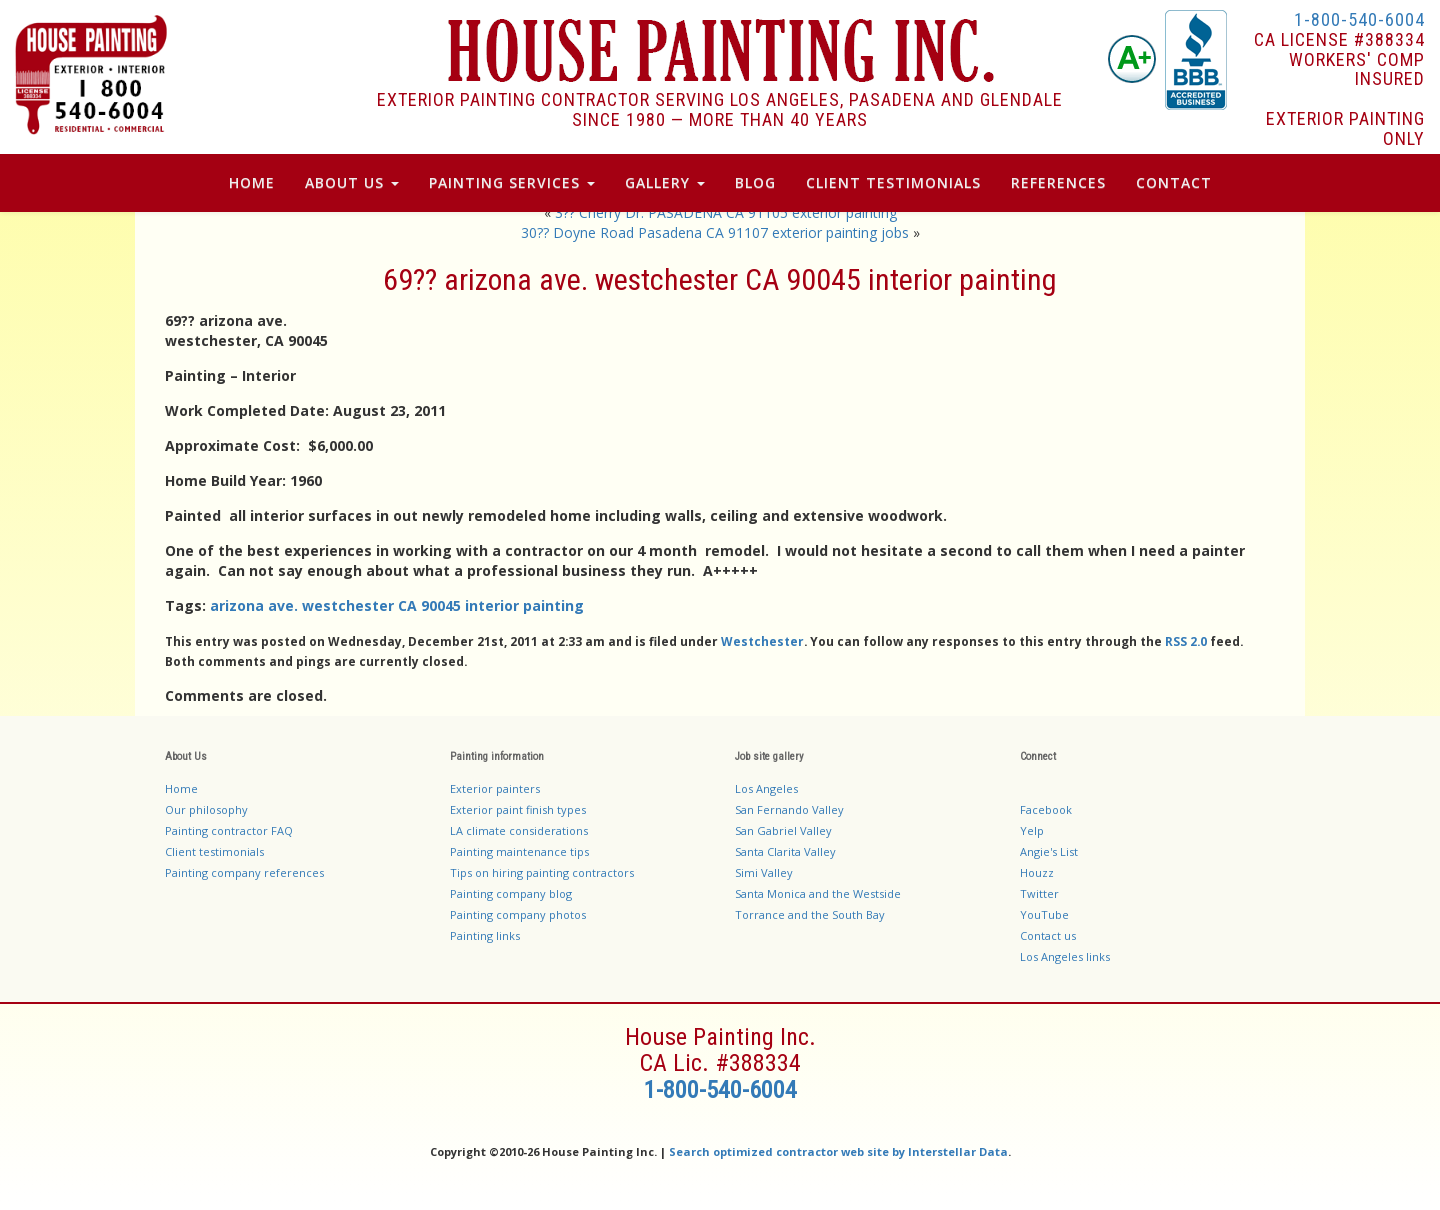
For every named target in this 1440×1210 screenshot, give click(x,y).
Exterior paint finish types (518, 809)
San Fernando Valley (789, 809)
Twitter (1039, 893)
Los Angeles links (1065, 956)
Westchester (762, 641)
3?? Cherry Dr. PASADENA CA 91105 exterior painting (726, 212)
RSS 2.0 (1186, 641)
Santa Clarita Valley (785, 851)
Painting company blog (511, 893)
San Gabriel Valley (783, 830)
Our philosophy (206, 809)
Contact (1174, 182)
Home (252, 182)
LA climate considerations (519, 830)
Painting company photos (518, 914)
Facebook (1046, 809)
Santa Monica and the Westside (818, 893)
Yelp (1032, 830)
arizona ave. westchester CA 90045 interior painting (397, 605)
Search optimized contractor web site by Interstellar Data (838, 1151)
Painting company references (244, 872)
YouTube (1044, 914)
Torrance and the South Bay (810, 914)
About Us (352, 182)
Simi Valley (764, 872)
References (1058, 182)
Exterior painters (495, 788)
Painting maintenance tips (519, 851)
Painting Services (512, 182)
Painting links (485, 935)
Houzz (1037, 872)
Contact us (1048, 935)
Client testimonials (214, 851)
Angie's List (1049, 851)
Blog (755, 182)
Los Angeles (766, 788)
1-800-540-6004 (1359, 19)
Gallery (665, 182)
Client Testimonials (893, 182)
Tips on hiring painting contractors (542, 872)
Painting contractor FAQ (229, 830)
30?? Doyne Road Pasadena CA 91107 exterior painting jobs (715, 232)
